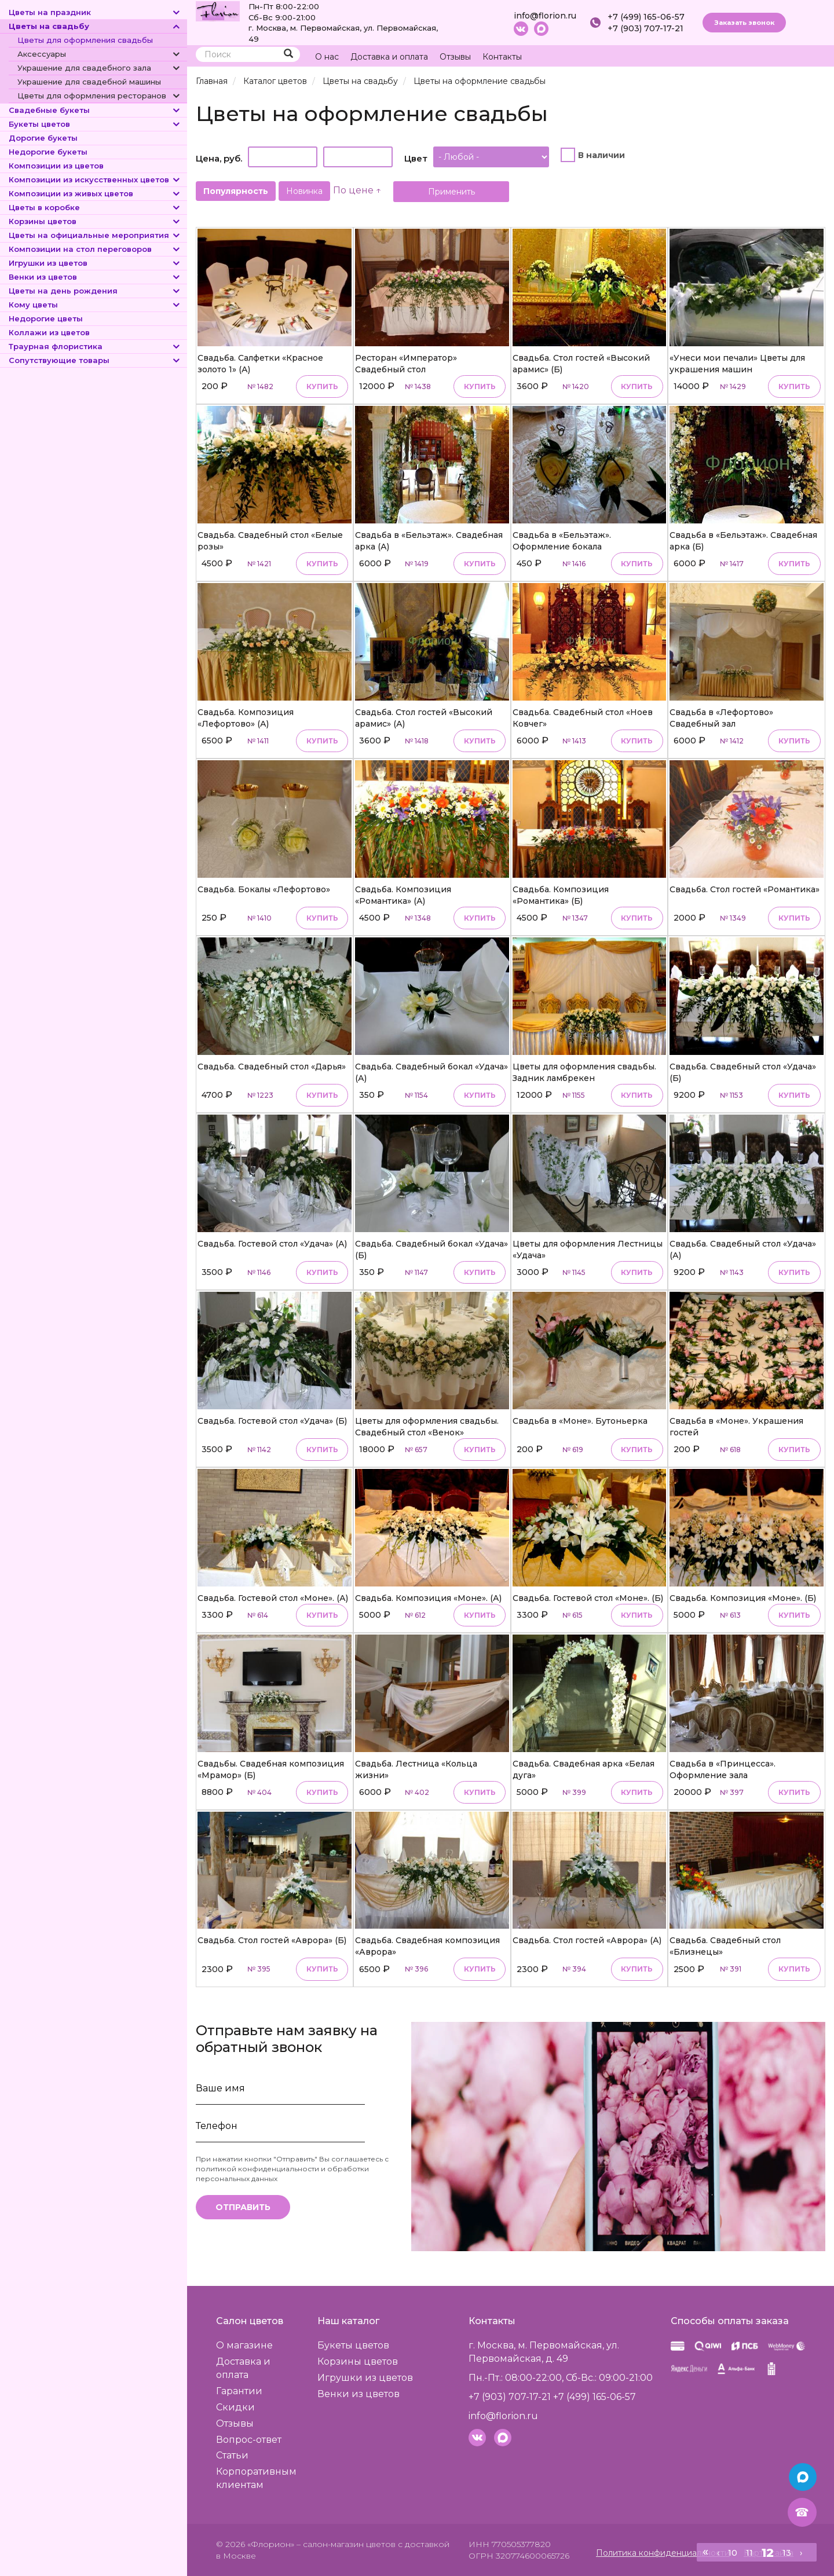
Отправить (242, 2207)
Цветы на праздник (95, 12)
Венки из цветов (95, 276)
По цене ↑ (357, 190)
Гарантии (239, 2391)
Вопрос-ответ (248, 2439)
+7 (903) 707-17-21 (645, 28)
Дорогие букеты (43, 137)
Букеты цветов (95, 124)
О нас (327, 57)
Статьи (232, 2455)
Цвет (415, 158)
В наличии (601, 155)
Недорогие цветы (46, 318)
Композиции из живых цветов (95, 193)
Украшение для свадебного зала (99, 67)
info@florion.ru (545, 15)
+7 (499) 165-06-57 (646, 17)
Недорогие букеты (48, 151)
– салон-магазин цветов (346, 2544)
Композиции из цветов (56, 165)
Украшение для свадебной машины (89, 81)
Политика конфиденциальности (663, 2553)
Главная (212, 81)
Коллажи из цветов (49, 332)
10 (732, 2553)
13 (786, 2553)
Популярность (235, 191)
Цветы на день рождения (95, 290)
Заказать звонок (744, 23)
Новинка (304, 191)
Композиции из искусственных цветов (95, 179)
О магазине (244, 2345)
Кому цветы (95, 304)
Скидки (235, 2407)
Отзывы (455, 57)
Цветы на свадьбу (95, 26)
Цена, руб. (219, 158)
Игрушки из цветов (95, 263)
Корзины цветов (95, 221)
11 (749, 2553)
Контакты (502, 57)
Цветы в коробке (95, 207)
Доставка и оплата (389, 57)
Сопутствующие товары (95, 360)
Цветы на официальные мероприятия (95, 235)
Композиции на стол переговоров (95, 249)
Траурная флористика (95, 346)
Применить (451, 191)
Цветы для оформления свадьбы (85, 40)
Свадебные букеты (95, 110)
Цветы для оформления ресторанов (99, 95)
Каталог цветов (275, 81)
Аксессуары (99, 53)
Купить (322, 386)
